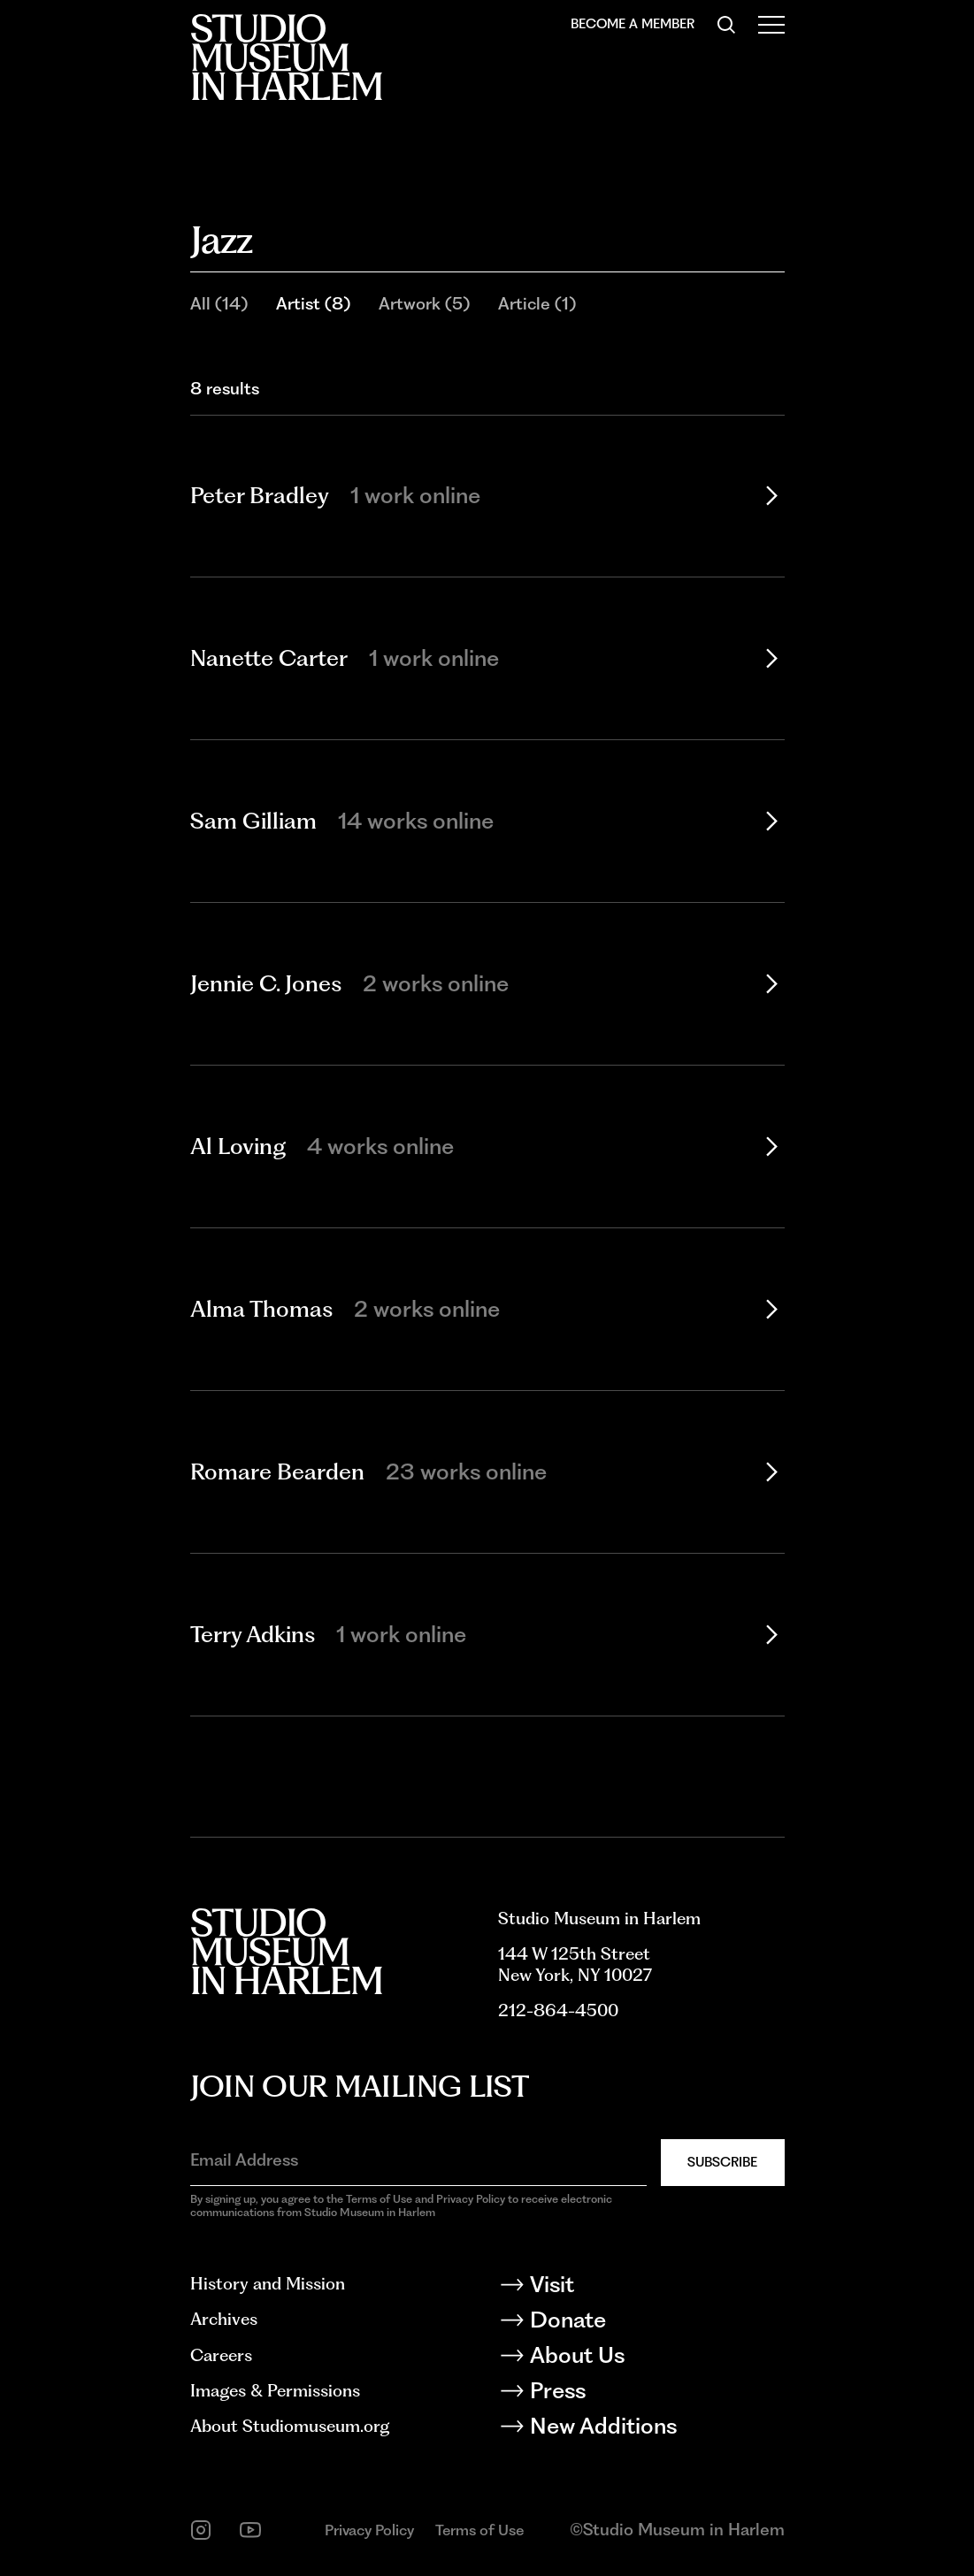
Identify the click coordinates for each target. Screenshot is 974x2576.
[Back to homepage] (286, 57)
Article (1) (537, 304)
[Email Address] (418, 2161)
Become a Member (632, 24)
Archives (223, 2319)
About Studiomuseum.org (289, 2426)
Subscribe (722, 2162)
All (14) (219, 304)
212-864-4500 (558, 2010)
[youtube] (250, 2530)
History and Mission (267, 2284)
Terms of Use (479, 2530)
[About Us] (641, 2358)
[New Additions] (641, 2429)
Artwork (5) (424, 304)
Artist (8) (313, 304)
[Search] (726, 24)
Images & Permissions (275, 2391)
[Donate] (641, 2323)
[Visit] (641, 2288)
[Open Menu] (771, 24)
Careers (221, 2355)
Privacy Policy (369, 2530)
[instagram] (200, 2530)
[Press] (641, 2394)
